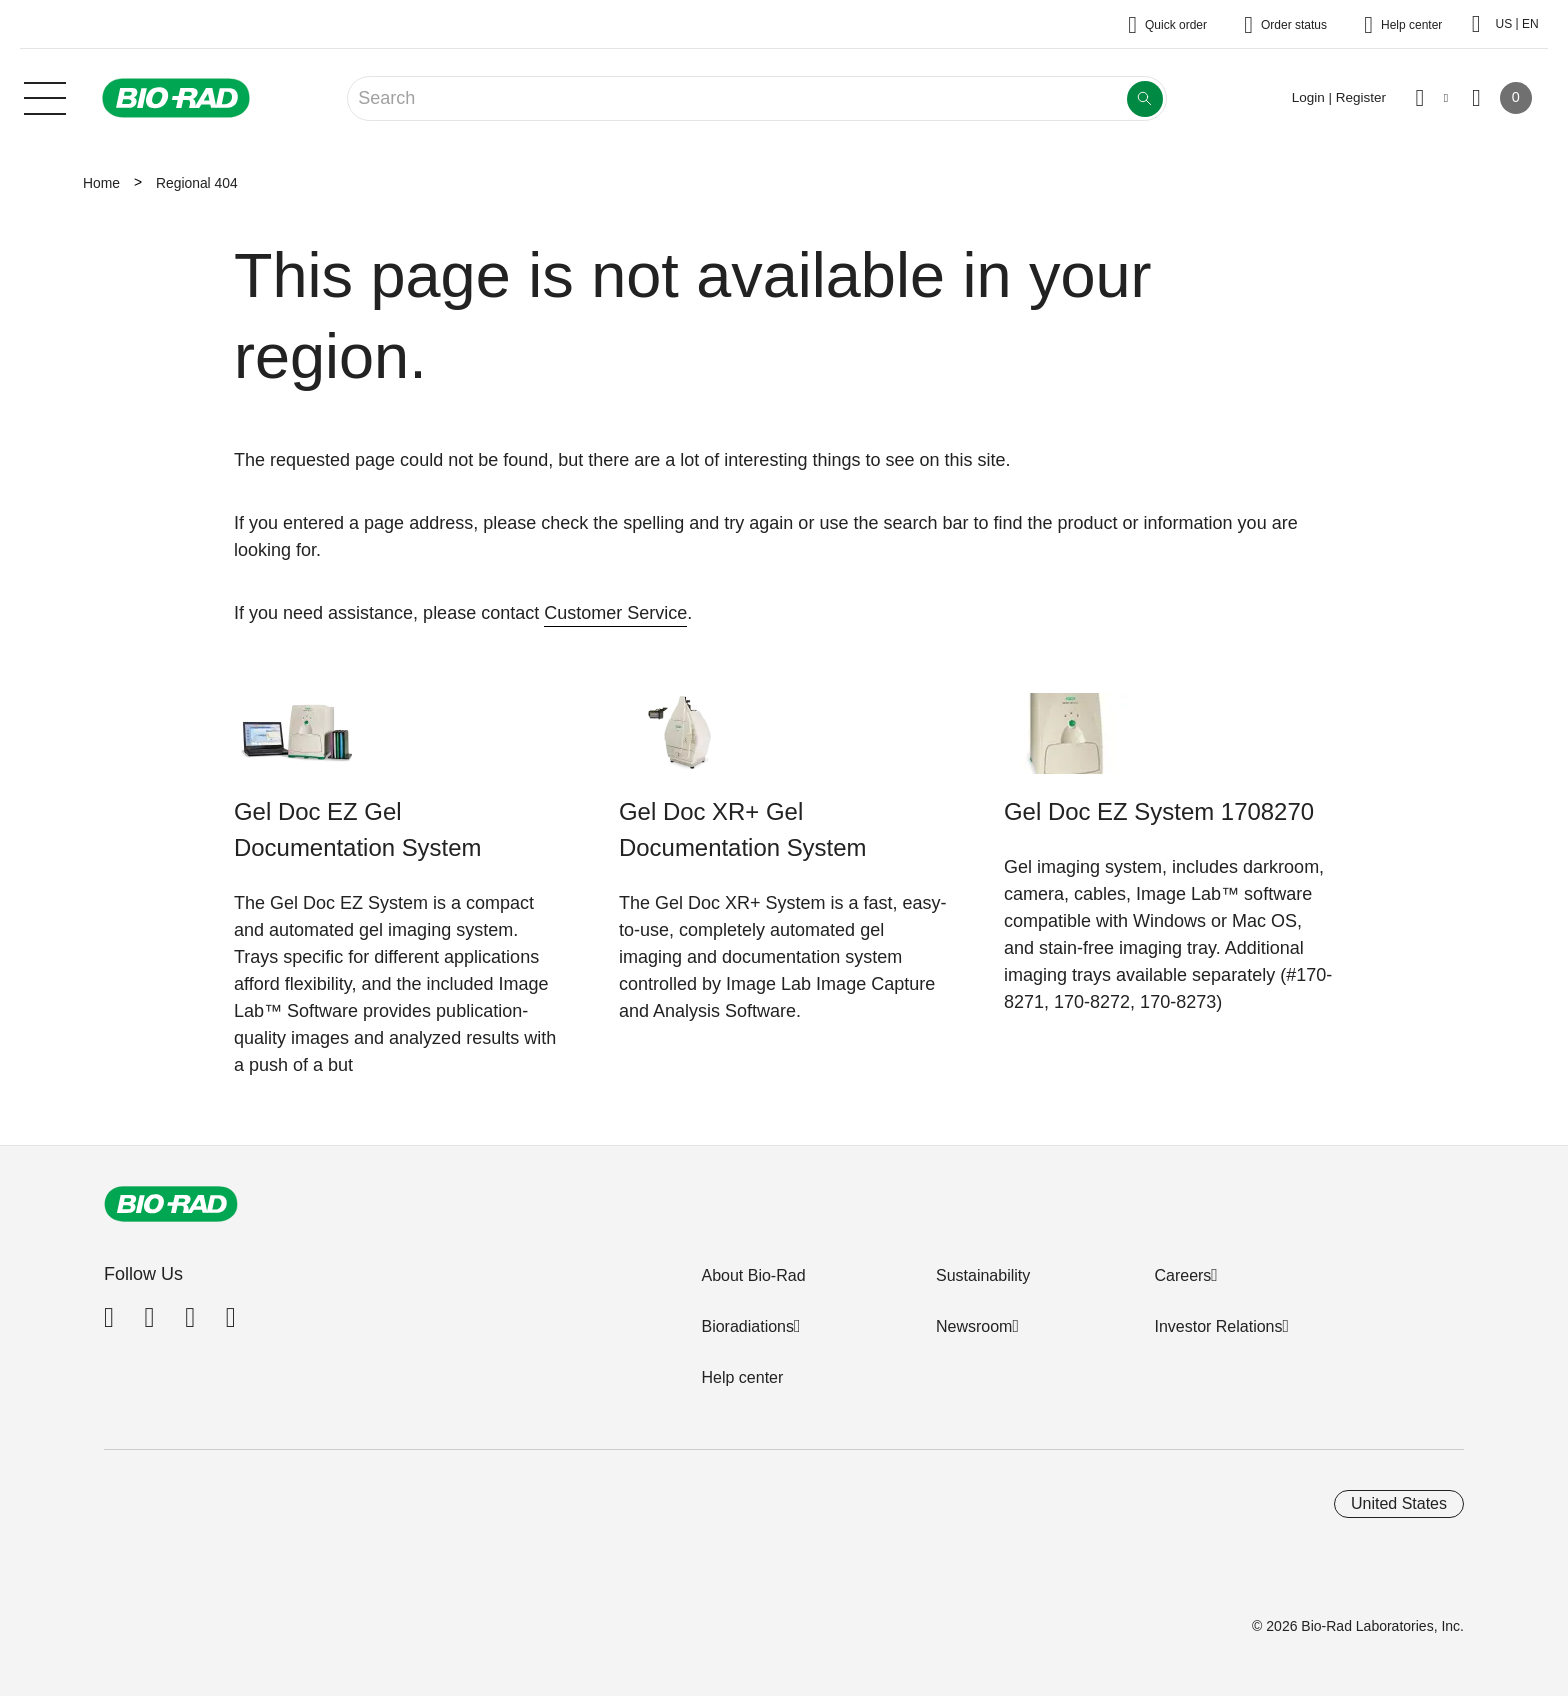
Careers (1182, 1275)
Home (101, 183)
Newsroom (974, 1326)
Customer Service (615, 613)
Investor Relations (1218, 1326)
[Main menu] (45, 96)
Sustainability (983, 1275)
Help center (742, 1377)
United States (1399, 1503)
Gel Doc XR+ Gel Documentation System (742, 829)
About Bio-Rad (753, 1275)
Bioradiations (747, 1326)
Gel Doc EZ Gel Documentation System (357, 829)
